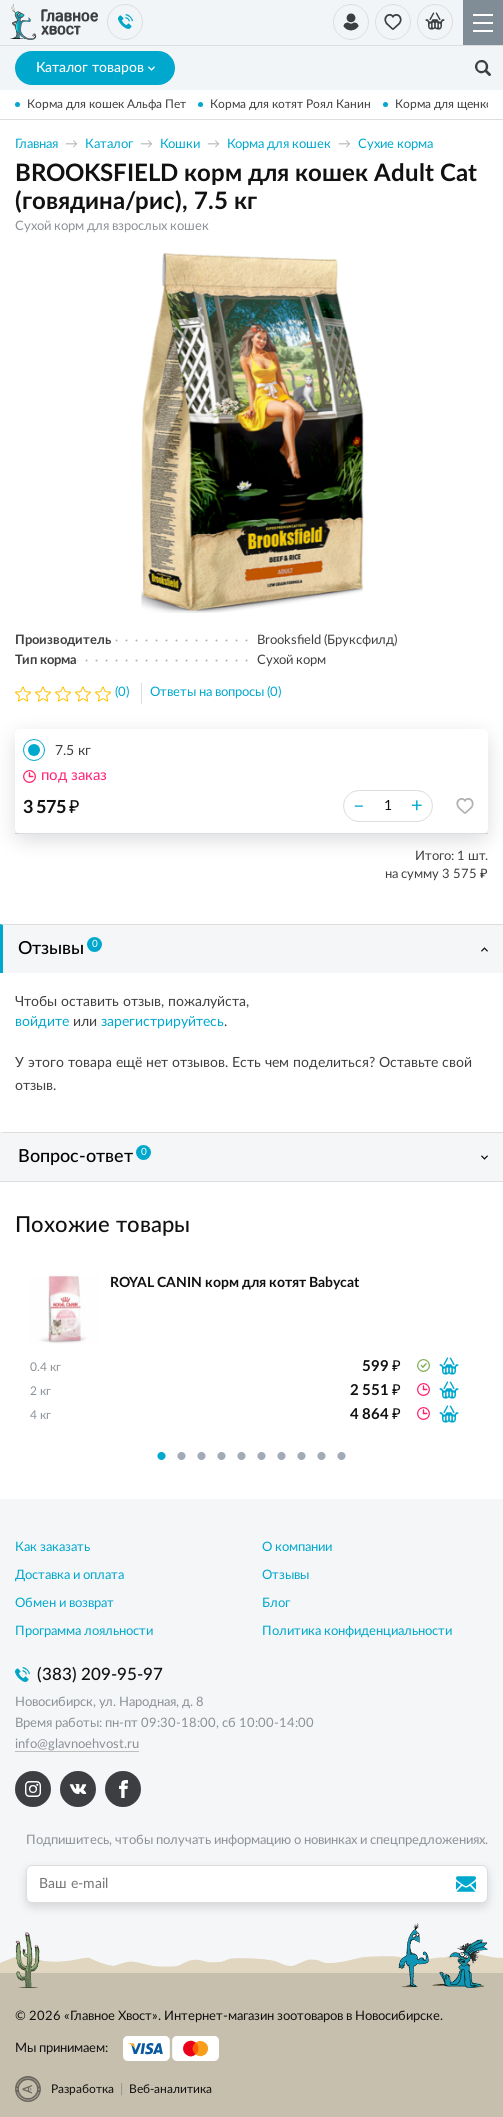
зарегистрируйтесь (162, 1022)
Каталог (109, 144)
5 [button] (242, 1456)
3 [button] (202, 1456)
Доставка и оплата (69, 1575)
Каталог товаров (95, 68)
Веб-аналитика (170, 2089)
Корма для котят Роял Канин (290, 104)
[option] (252, 433)
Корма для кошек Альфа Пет (106, 104)
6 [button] (262, 1456)
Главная (36, 144)
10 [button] (342, 1456)
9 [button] (322, 1456)
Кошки (180, 144)
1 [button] (162, 1456)
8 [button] (302, 1456)
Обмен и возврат (64, 1603)
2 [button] (182, 1456)
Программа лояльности (84, 1631)
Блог (276, 1603)
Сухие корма (395, 144)
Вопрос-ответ (84, 1156)
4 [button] (222, 1456)
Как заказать (52, 1547)
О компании (297, 1547)
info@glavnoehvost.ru (77, 1744)
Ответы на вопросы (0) (215, 692)
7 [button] (282, 1456)
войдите (42, 1022)
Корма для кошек (279, 144)
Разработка (82, 2089)
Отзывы (60, 948)
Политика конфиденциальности (357, 1631)
